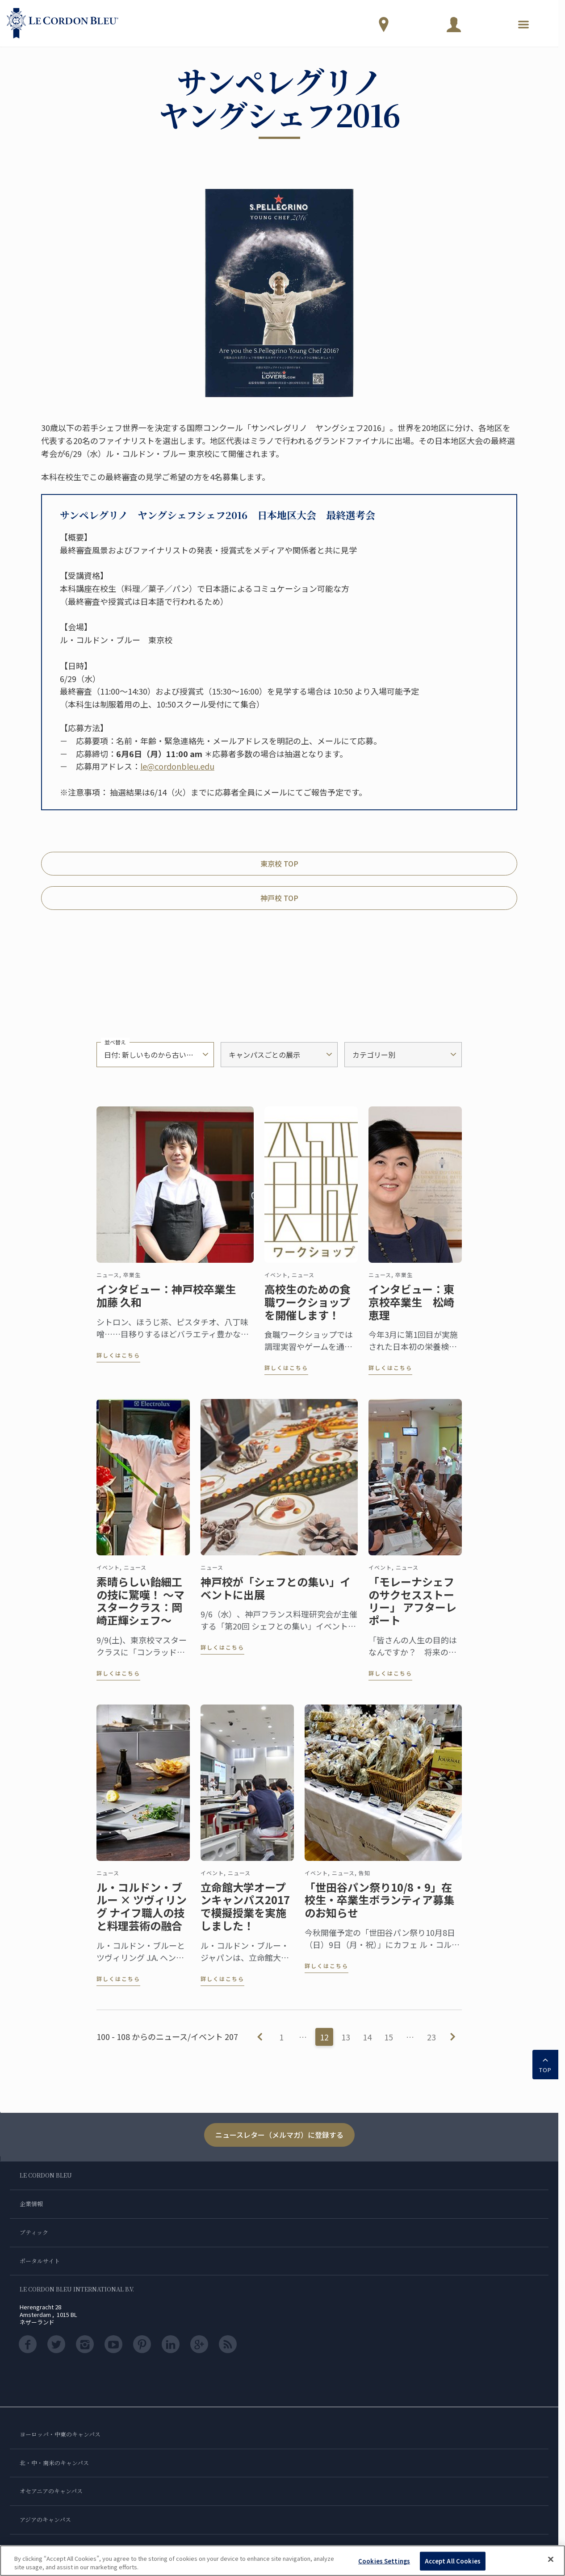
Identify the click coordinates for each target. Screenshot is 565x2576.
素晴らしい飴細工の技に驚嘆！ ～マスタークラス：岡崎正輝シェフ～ (140, 1607)
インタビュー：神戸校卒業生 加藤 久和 (171, 1302)
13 (345, 2037)
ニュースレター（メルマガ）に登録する (279, 2134)
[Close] (551, 2559)
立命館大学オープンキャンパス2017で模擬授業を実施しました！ (245, 1913)
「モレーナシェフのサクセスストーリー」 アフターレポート (412, 1607)
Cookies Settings (384, 2561)
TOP (545, 2063)
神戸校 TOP (279, 897)
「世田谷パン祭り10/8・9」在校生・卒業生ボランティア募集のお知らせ (379, 1906)
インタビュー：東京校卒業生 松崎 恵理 (411, 1308)
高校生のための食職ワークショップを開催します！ (307, 1308)
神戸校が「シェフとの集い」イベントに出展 (276, 1595)
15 (388, 2037)
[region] (282, 2560)
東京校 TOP (279, 863)
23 (431, 2037)
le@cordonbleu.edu (177, 766)
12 (324, 2037)
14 (367, 2037)
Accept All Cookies (453, 2561)
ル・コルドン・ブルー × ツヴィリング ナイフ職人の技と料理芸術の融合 (141, 1913)
